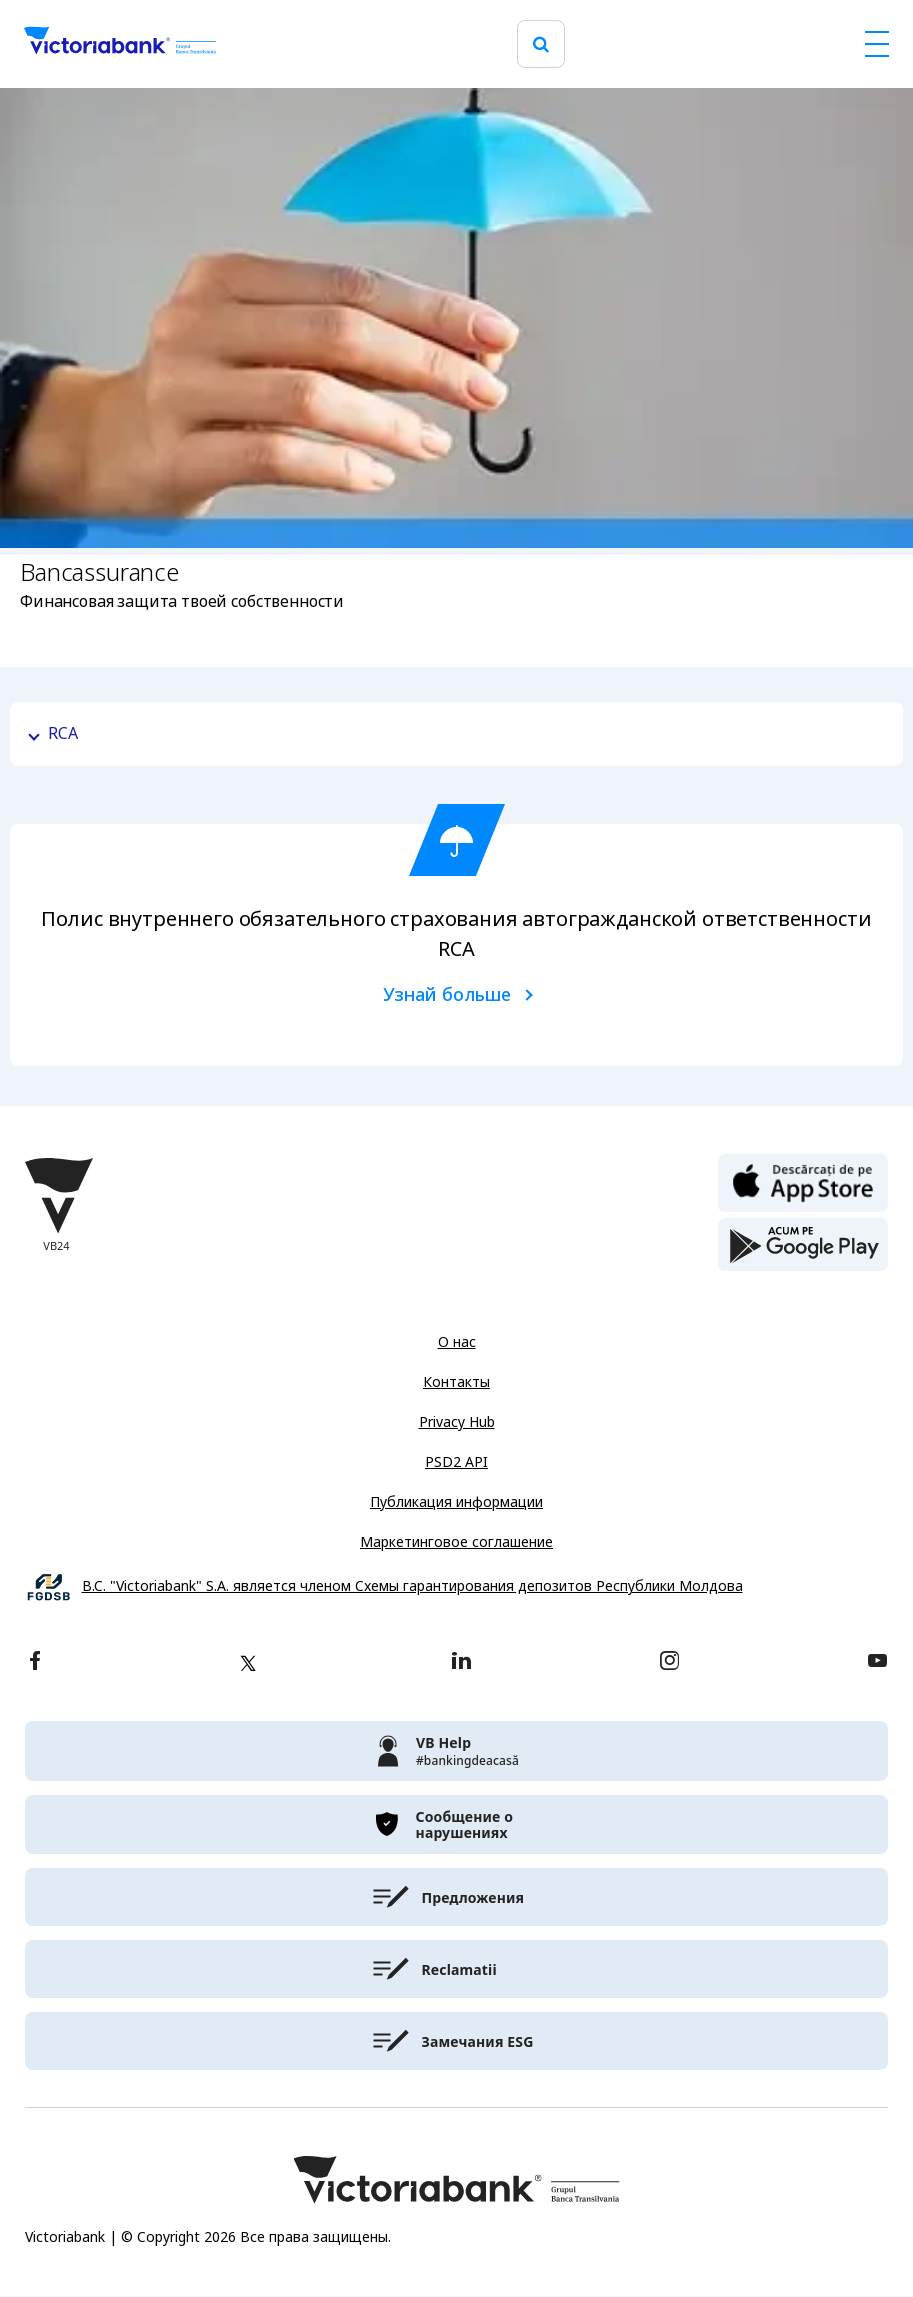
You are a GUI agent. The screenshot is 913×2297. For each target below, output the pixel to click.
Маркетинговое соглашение (456, 1542)
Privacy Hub (457, 1422)
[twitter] (248, 1663)
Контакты (456, 1382)
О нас (457, 1342)
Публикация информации (456, 1502)
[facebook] (35, 1662)
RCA (63, 733)
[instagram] (669, 1662)
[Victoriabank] (120, 44)
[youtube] (877, 1662)
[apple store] (803, 1181)
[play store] (803, 1245)
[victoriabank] (456, 1751)
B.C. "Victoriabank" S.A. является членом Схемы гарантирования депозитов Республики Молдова (412, 1586)
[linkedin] (461, 1662)
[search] (541, 44)
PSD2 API (456, 1462)
